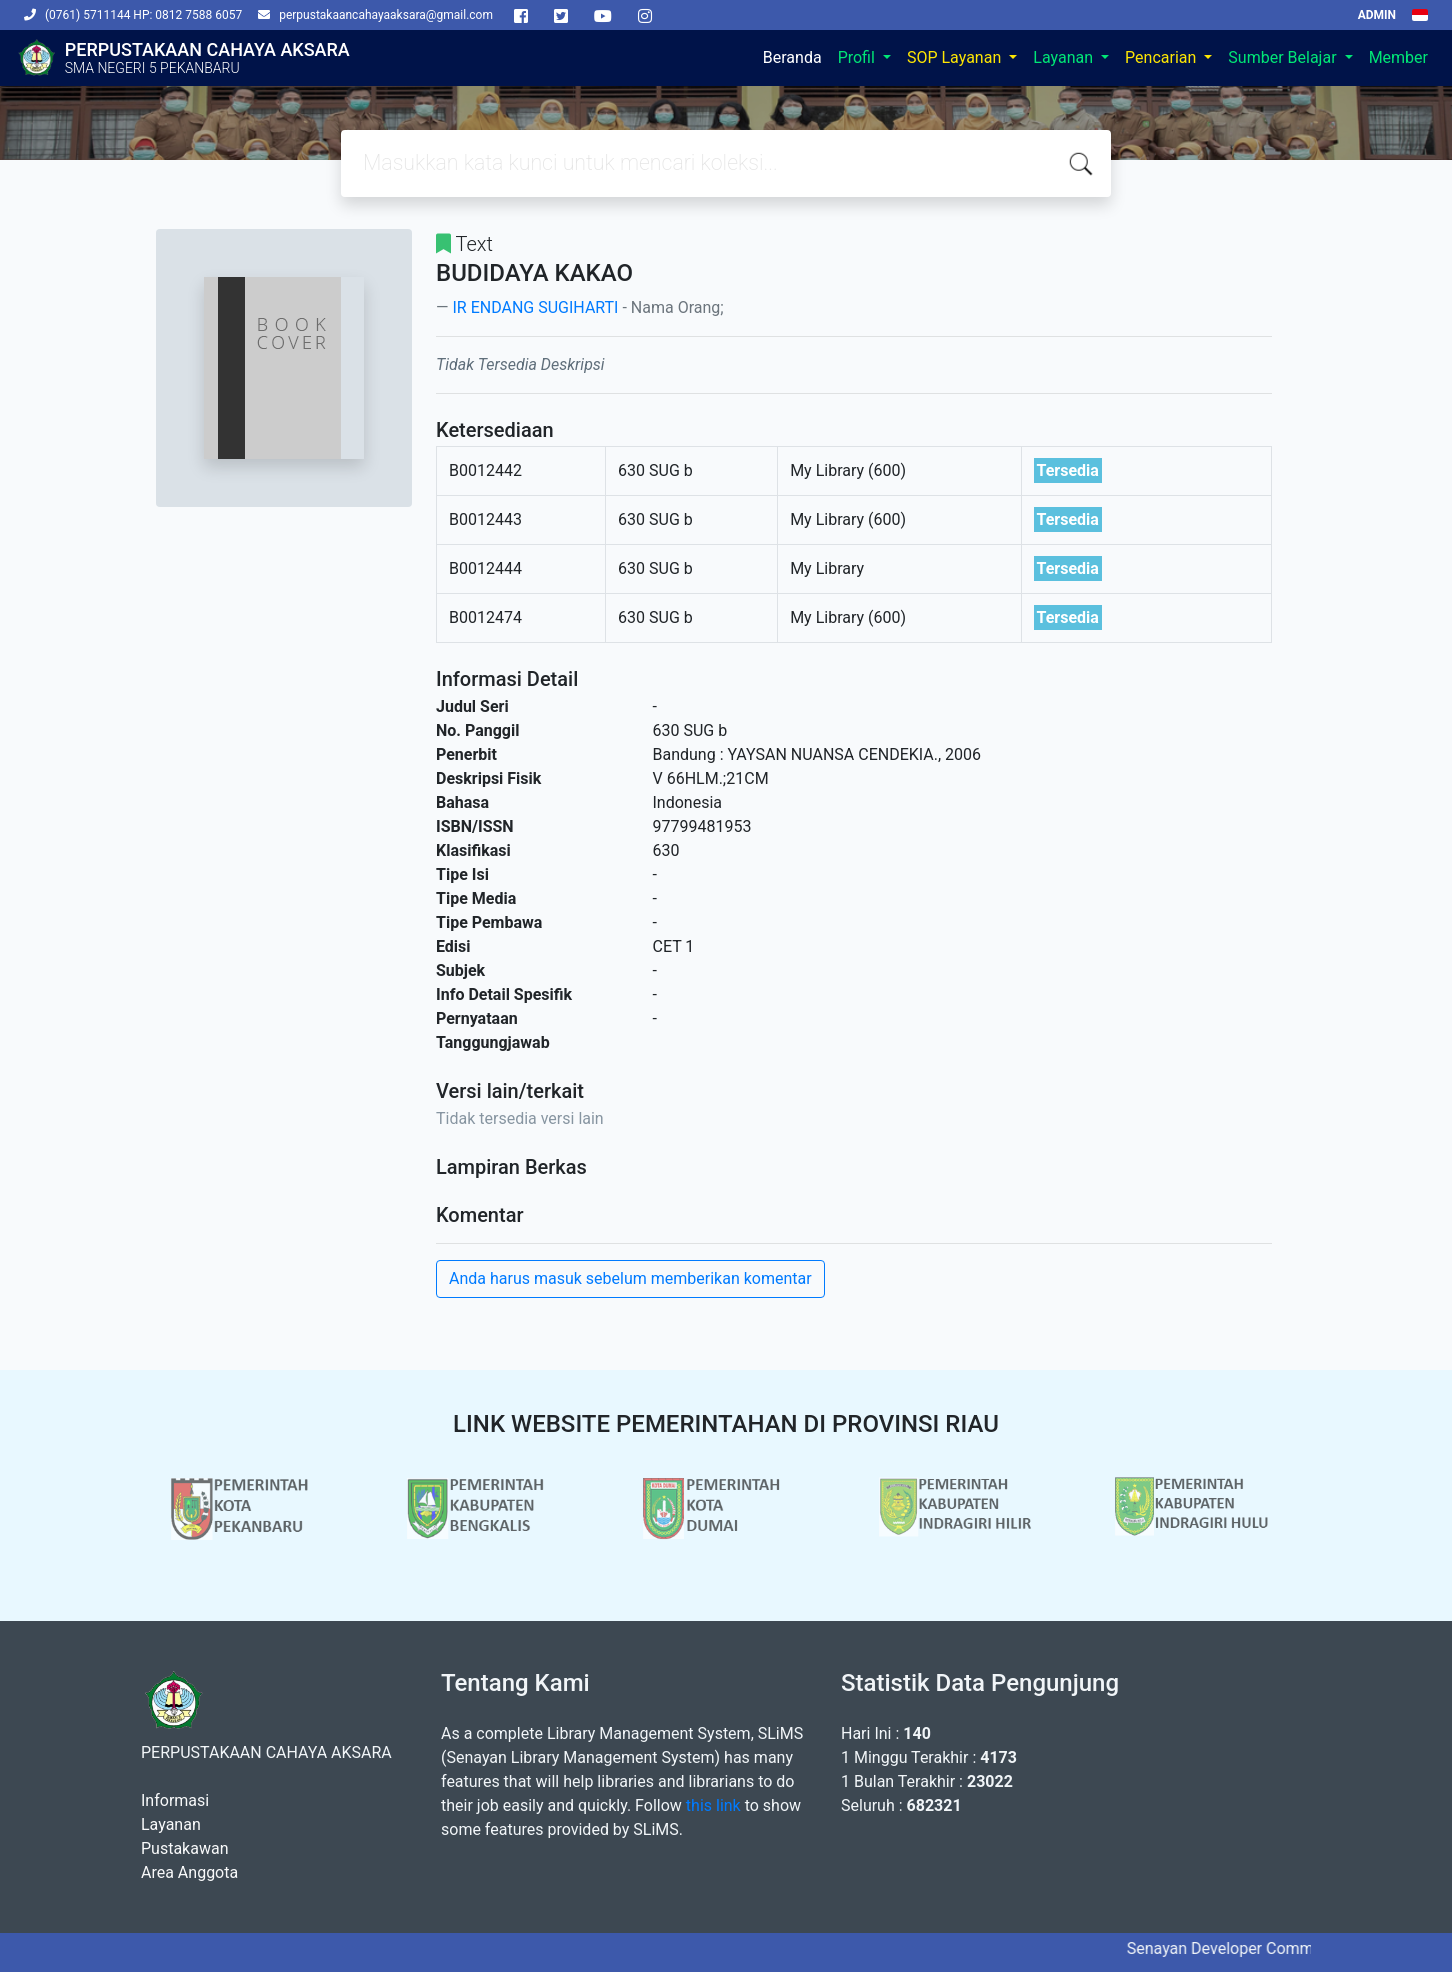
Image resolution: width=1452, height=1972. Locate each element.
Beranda (792, 57)
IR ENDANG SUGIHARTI (535, 307)
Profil (858, 57)
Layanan (1065, 57)
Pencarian (1162, 57)
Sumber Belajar (1284, 57)
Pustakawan (184, 1848)
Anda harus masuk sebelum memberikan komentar (630, 1278)
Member (1398, 57)
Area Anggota (189, 1872)
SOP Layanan (956, 57)
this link (713, 1805)
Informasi (175, 1800)
